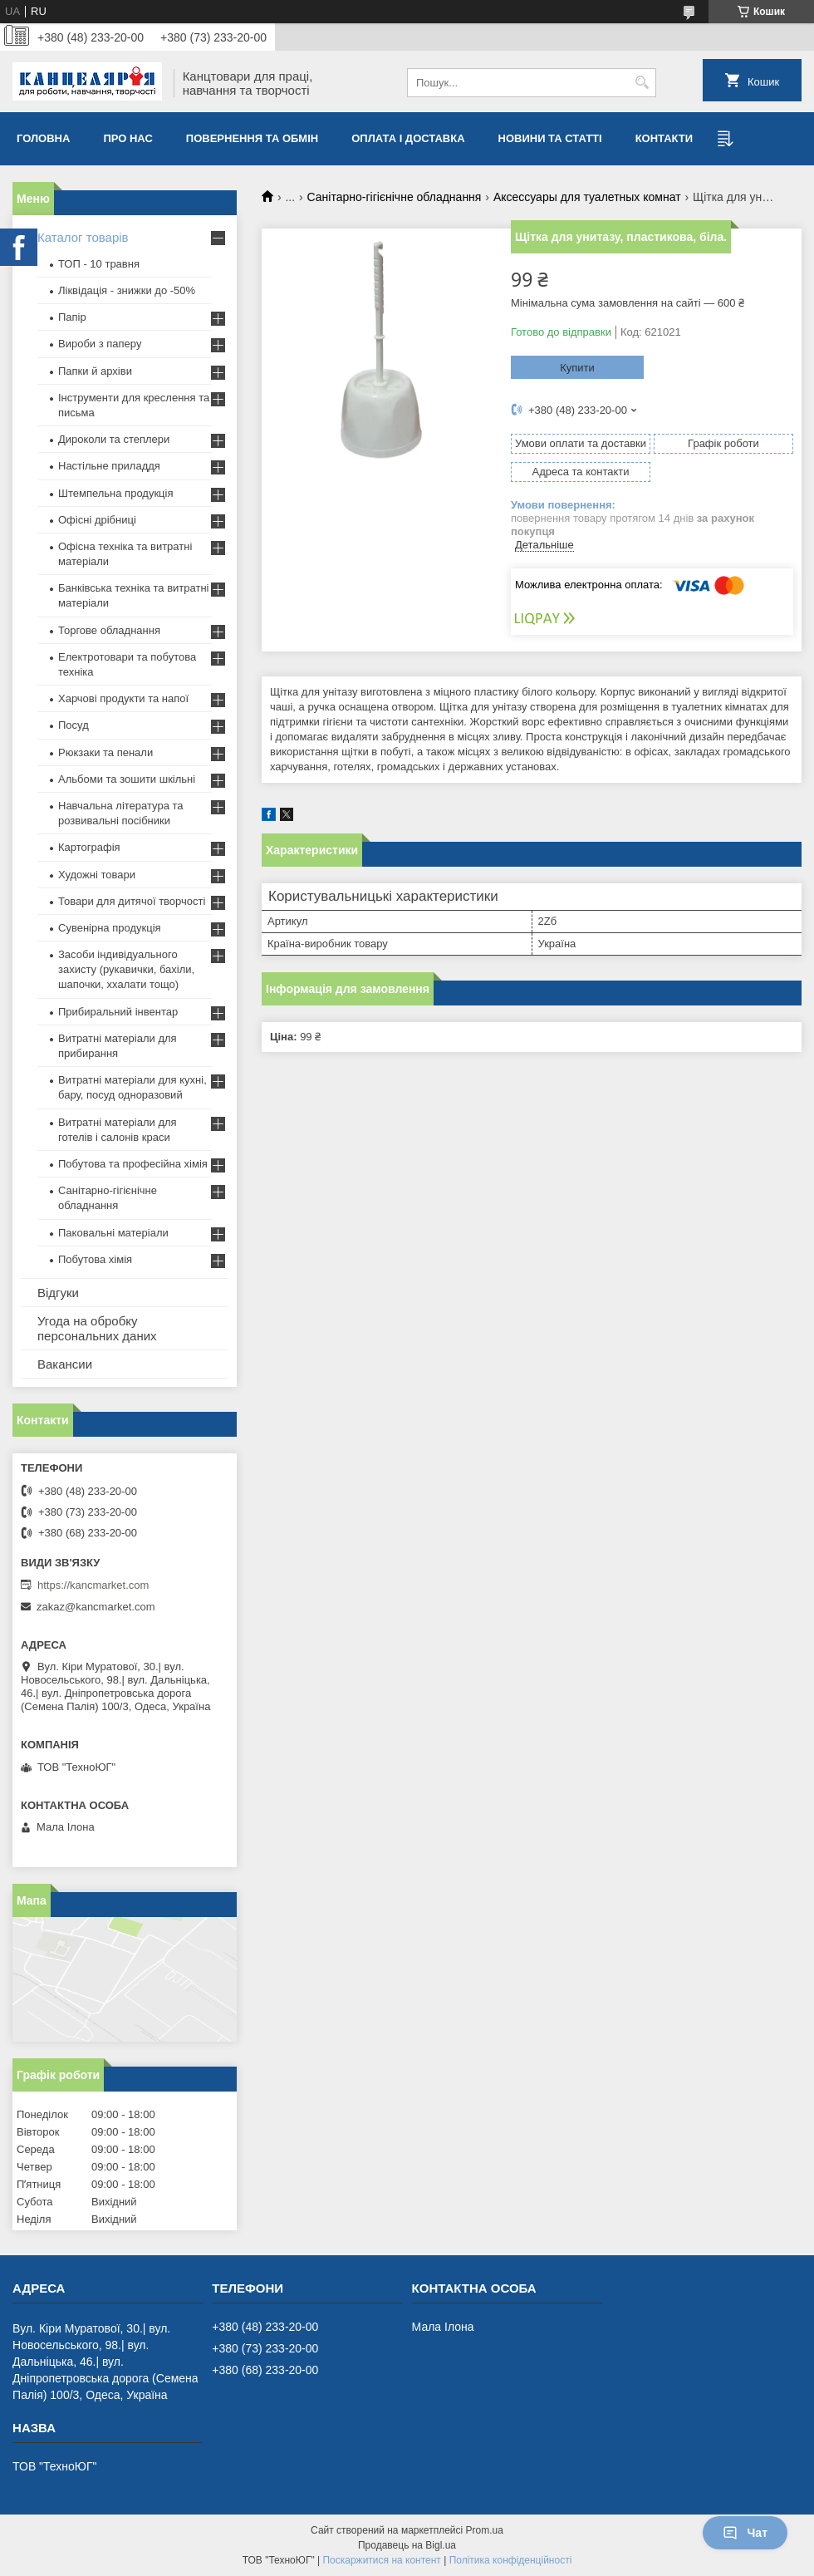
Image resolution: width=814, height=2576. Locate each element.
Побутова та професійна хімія (133, 1164)
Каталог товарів (83, 237)
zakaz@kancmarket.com (96, 1606)
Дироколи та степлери (113, 439)
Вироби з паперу (99, 343)
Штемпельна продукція (115, 493)
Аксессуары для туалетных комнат (587, 197)
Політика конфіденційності (510, 2560)
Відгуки (58, 1293)
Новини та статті (550, 138)
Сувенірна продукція (109, 928)
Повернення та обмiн (252, 138)
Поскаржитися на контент (381, 2560)
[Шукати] (641, 82)
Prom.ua (484, 2530)
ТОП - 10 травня (99, 264)
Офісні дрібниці (97, 520)
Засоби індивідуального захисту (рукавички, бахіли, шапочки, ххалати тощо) (126, 969)
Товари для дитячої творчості (131, 901)
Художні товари (96, 874)
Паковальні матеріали (113, 1233)
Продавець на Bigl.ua (407, 2545)
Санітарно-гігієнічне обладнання (394, 197)
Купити (577, 367)
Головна (43, 138)
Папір (72, 317)
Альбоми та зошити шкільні (126, 779)
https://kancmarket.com (93, 1585)
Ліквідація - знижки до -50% (126, 290)
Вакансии (64, 1364)
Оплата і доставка (407, 138)
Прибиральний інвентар (118, 1011)
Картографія (89, 847)
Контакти (664, 138)
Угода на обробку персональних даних (97, 1328)
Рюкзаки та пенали (105, 752)
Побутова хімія (95, 1259)
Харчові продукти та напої (123, 698)
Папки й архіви (95, 371)
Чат (745, 2532)
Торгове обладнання (109, 630)
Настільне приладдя (109, 466)
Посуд (73, 725)
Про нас (127, 138)
